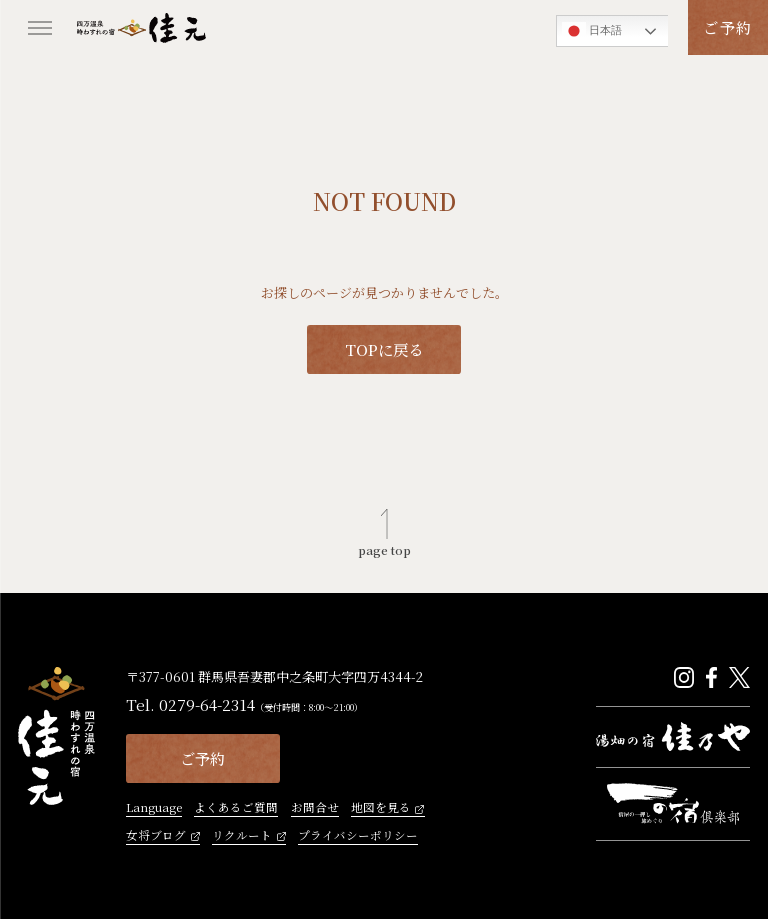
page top (384, 549)
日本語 (592, 31)
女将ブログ (156, 836)
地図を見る (381, 808)
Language (154, 808)
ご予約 (728, 27)
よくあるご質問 (236, 808)
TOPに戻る (384, 349)
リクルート (242, 836)
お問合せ (315, 808)
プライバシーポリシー (358, 836)
